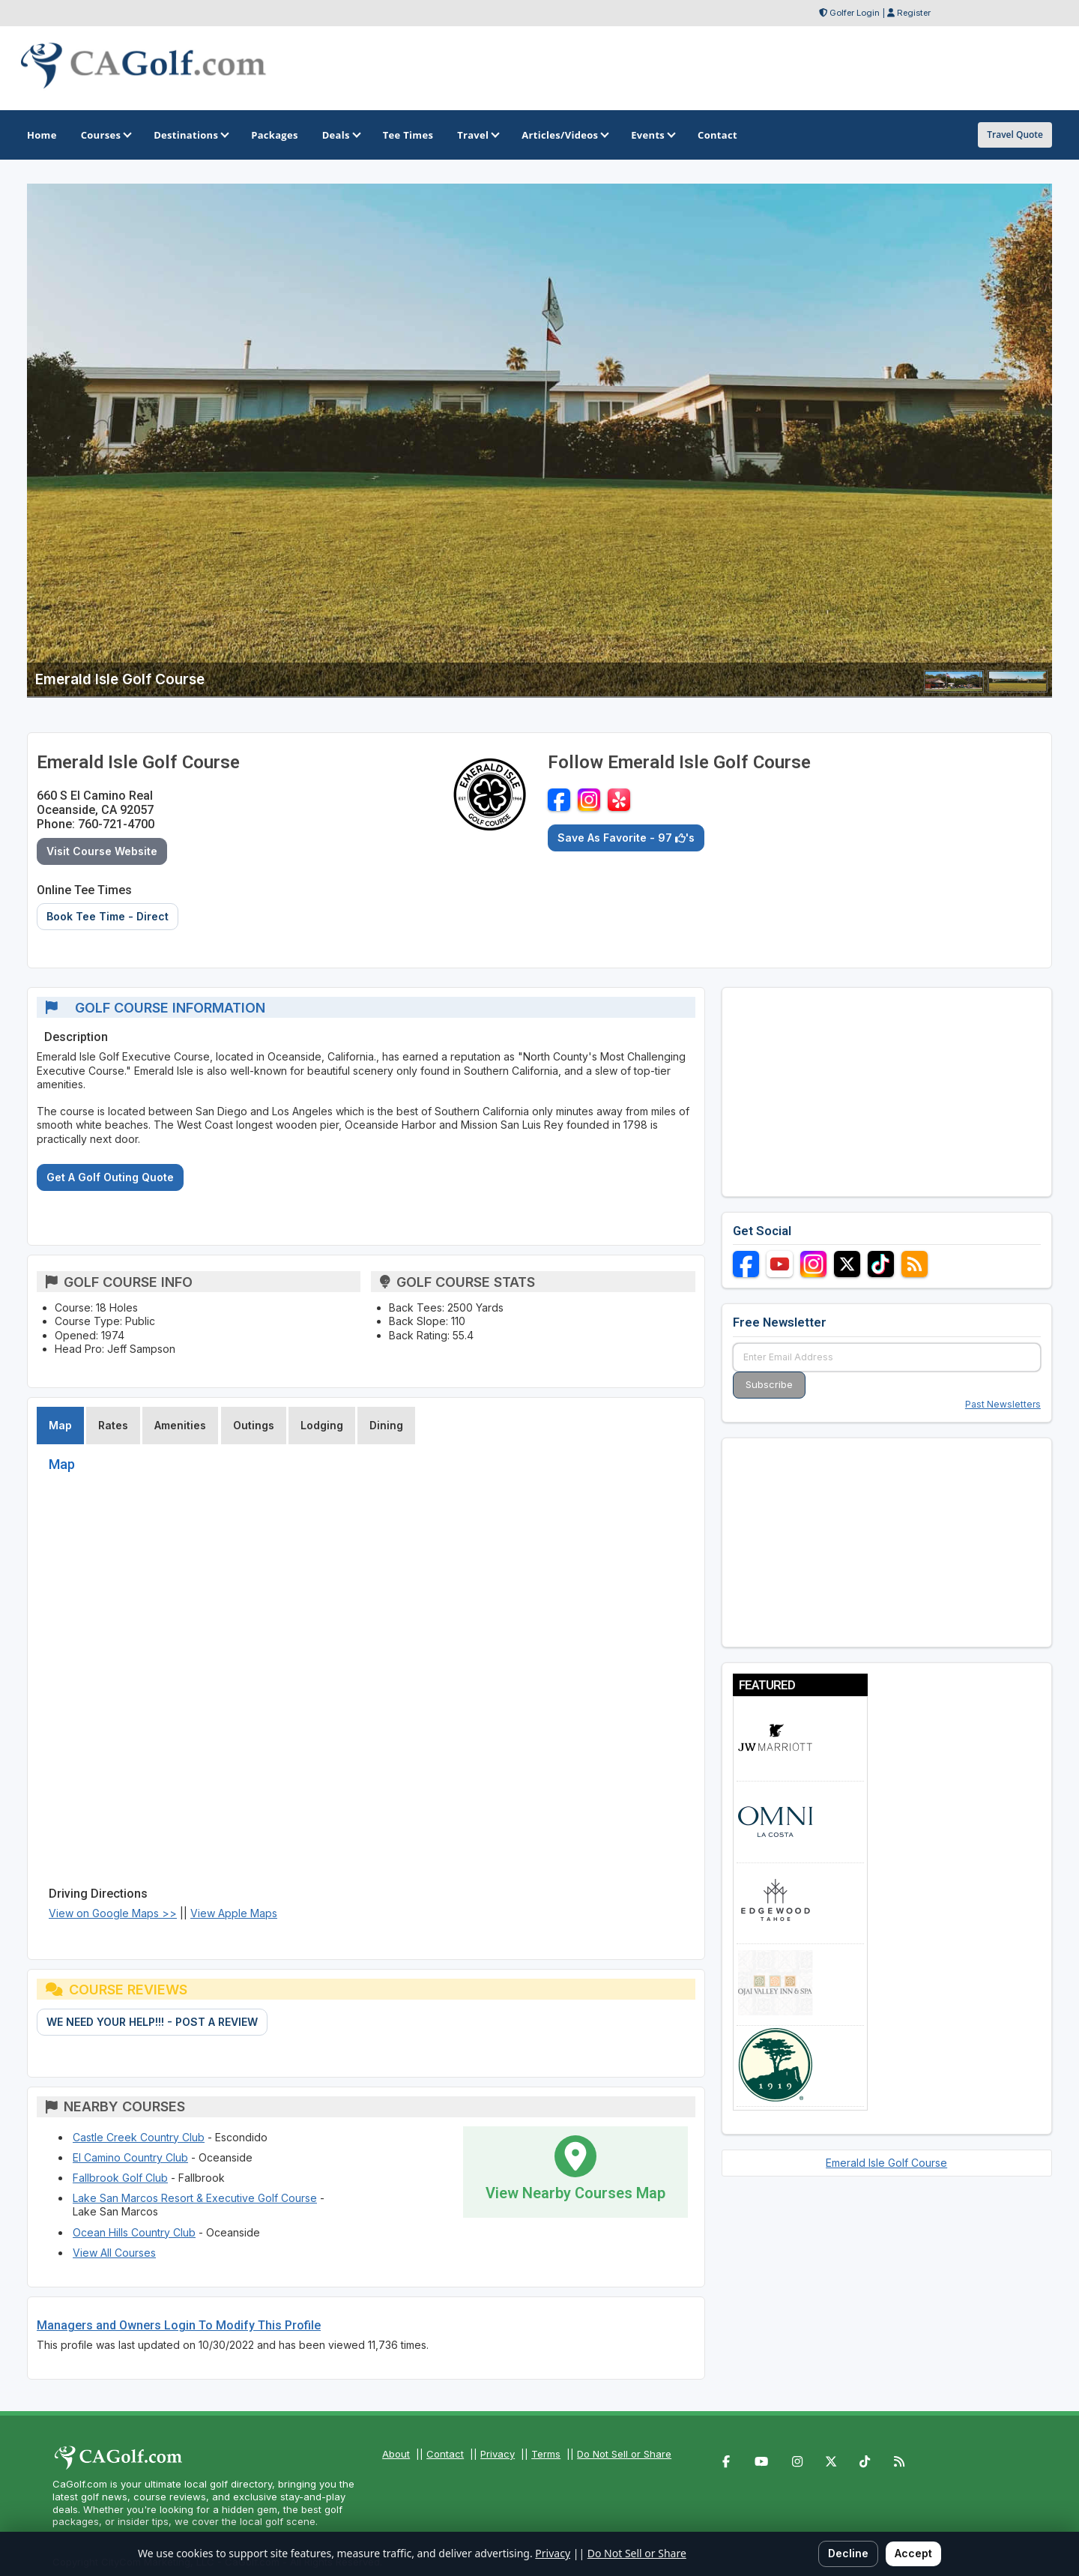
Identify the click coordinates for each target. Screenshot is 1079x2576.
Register (914, 12)
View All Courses (114, 2252)
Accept (913, 2553)
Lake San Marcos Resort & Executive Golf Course (195, 2198)
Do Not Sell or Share (624, 2454)
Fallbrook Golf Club (120, 2177)
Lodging (321, 1425)
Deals (340, 135)
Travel (477, 135)
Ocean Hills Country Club (134, 2232)
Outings (253, 1425)
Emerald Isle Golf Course (886, 2162)
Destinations (190, 135)
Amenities (180, 1425)
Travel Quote (1015, 134)
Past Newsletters (1003, 1404)
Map (60, 1425)
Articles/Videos (564, 135)
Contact (445, 2454)
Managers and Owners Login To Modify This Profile (179, 2325)
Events (652, 135)
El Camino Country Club (130, 2157)
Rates (113, 1425)
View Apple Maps (233, 1913)
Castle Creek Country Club (139, 2137)
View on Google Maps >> (113, 1913)
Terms (545, 2454)
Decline (848, 2553)
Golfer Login (854, 12)
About (396, 2454)
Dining (386, 1425)
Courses (105, 135)
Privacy (497, 2454)
